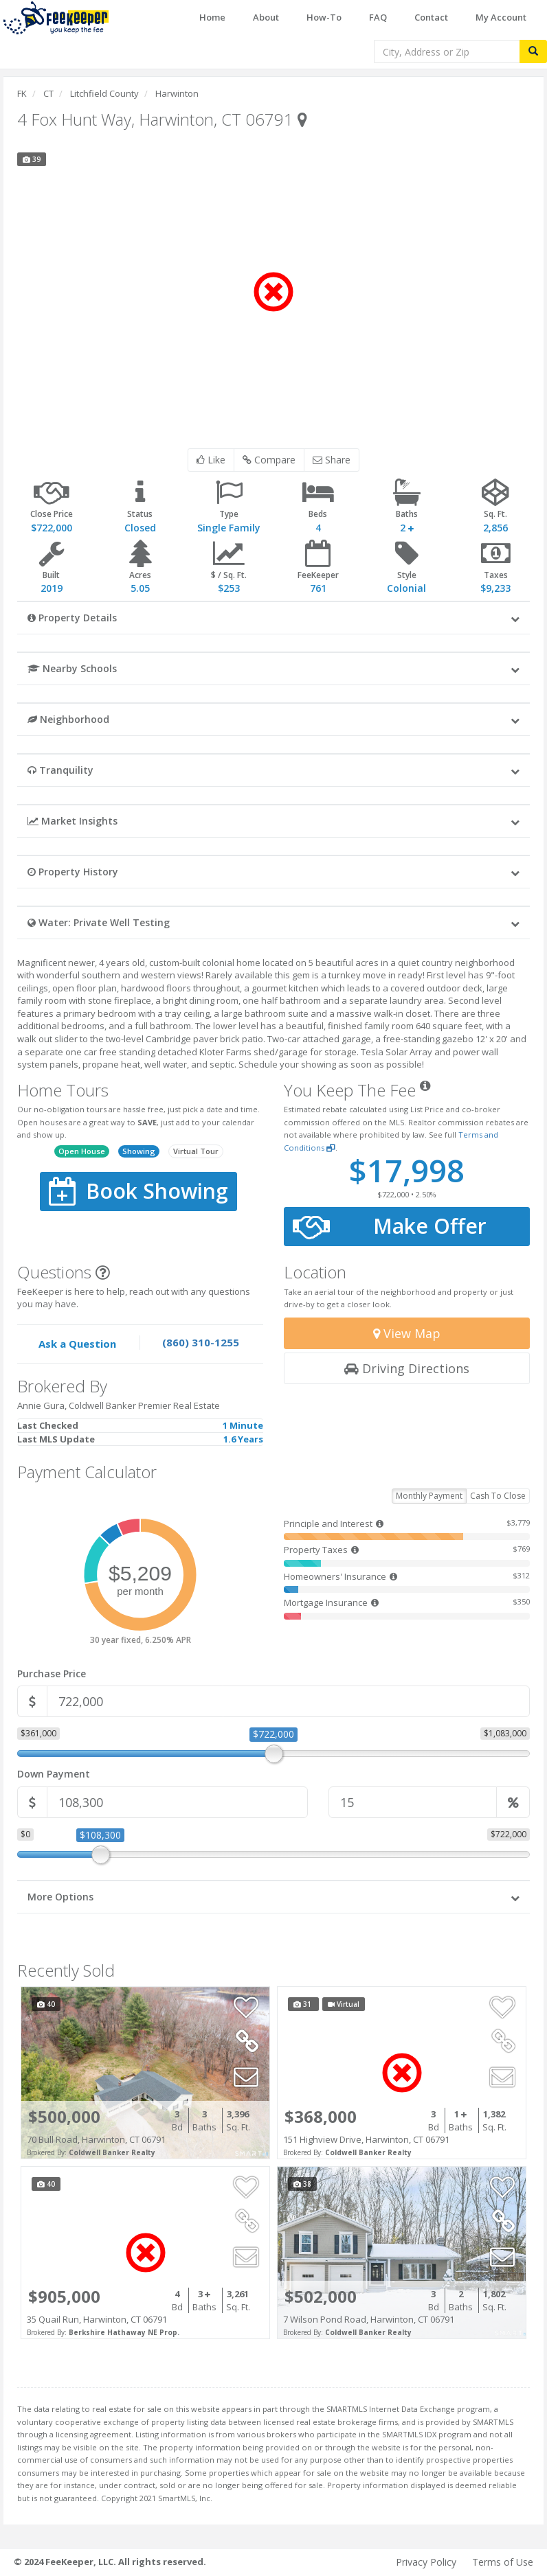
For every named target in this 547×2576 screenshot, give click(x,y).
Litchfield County (104, 93)
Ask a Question (77, 1343)
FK (22, 93)
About (266, 17)
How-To (324, 17)
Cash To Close (498, 1496)
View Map (406, 1333)
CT (48, 93)
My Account (501, 17)
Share (331, 459)
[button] (273, 617)
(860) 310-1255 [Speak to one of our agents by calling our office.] (200, 1342)
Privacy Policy (426, 2561)
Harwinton (177, 93)
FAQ (378, 17)
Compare (269, 459)
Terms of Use (502, 2561)
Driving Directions (406, 1368)
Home (212, 17)
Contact (431, 17)
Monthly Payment (429, 1496)
